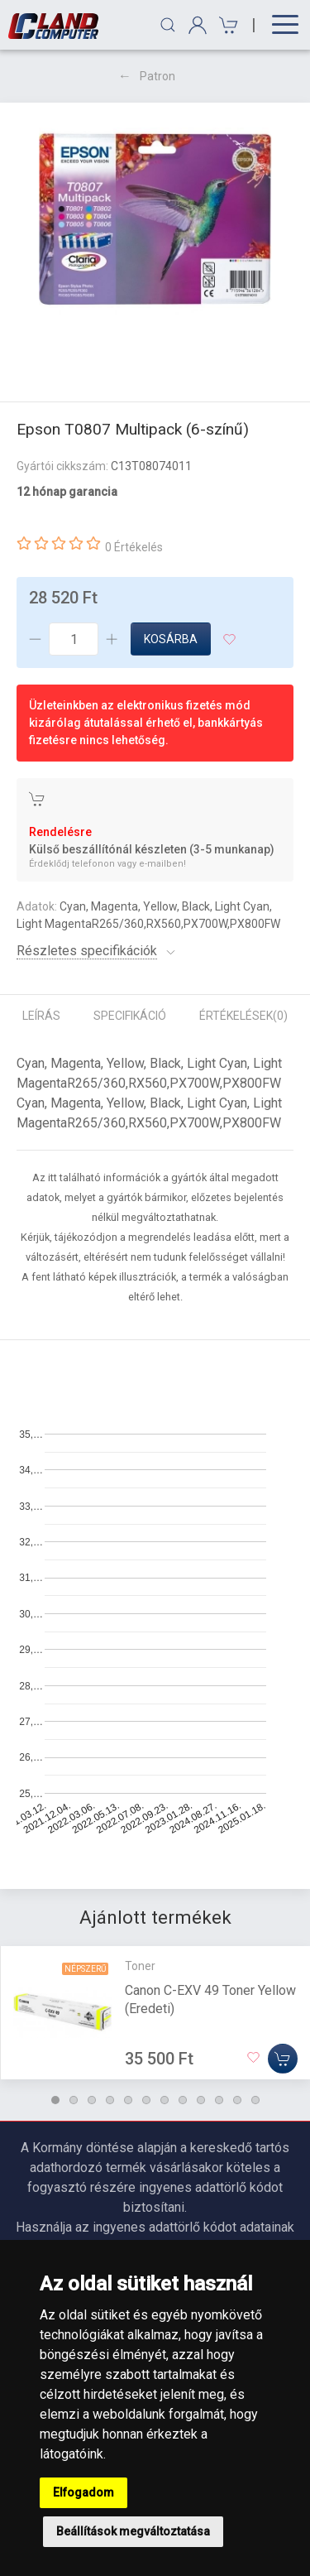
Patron (157, 76)
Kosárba (171, 639)
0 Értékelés (134, 547)
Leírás (41, 1015)
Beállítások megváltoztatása (133, 2531)
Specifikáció (129, 1015)
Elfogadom (83, 2492)
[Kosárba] (283, 2058)
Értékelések (243, 1015)
